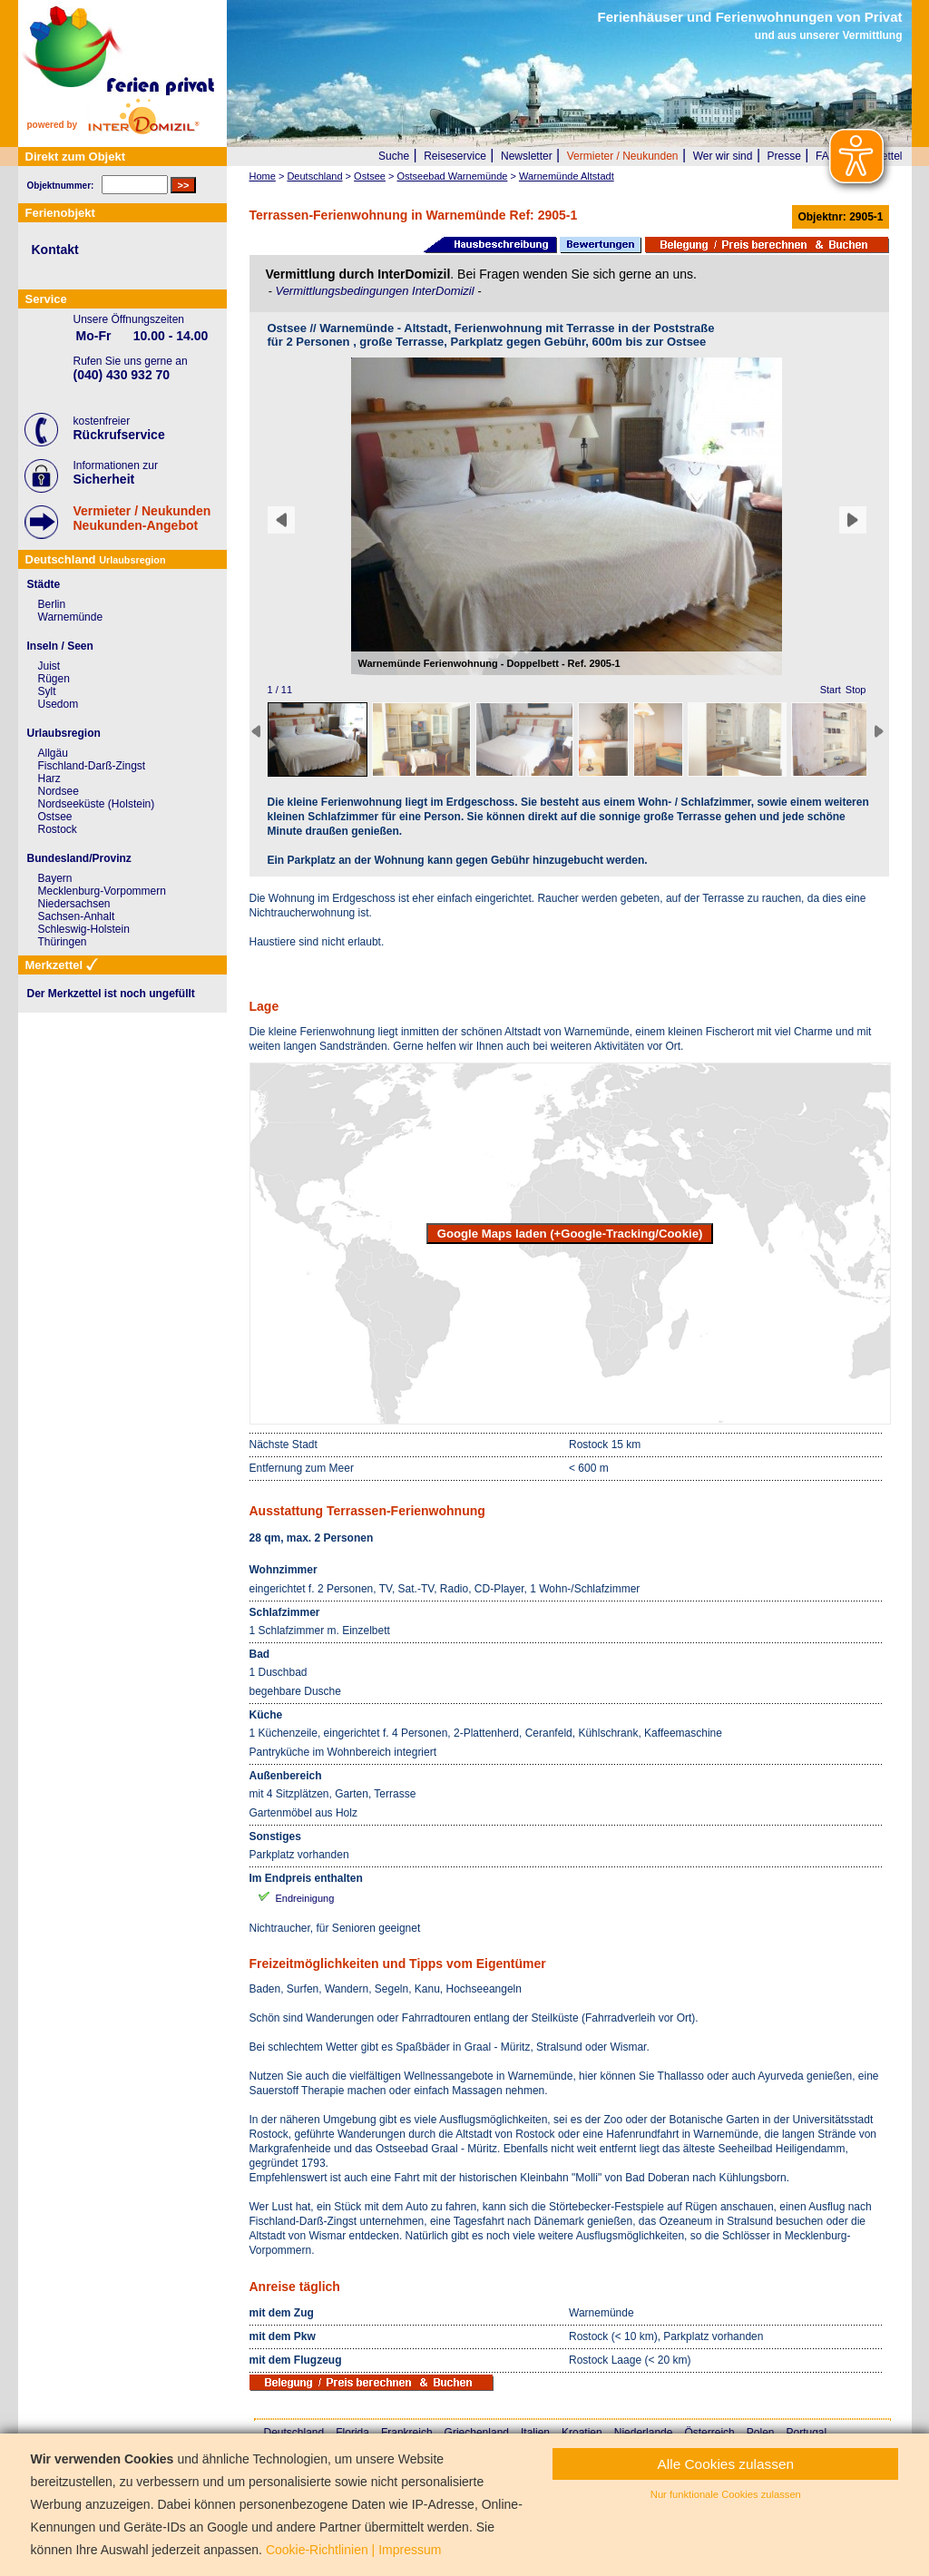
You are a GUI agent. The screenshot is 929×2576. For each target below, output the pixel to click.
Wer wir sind (723, 156)
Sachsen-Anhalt (76, 916)
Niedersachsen (74, 903)
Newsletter (527, 156)
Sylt (47, 691)
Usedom (58, 704)
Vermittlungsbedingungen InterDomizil (376, 291)
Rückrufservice (119, 434)
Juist (49, 666)
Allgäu (53, 753)
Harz (49, 778)
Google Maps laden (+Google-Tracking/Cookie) (570, 1233)
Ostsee (55, 816)
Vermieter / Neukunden (623, 156)
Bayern (55, 878)
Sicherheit (104, 479)
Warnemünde (70, 617)
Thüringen (62, 941)
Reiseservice (455, 156)
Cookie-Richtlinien (317, 2549)
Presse (784, 156)
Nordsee (58, 791)
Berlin (52, 604)
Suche (393, 156)
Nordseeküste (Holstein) (96, 804)
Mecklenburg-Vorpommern (102, 891)
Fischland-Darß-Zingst (92, 765)
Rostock (57, 829)
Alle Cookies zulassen (726, 2464)
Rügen (54, 678)
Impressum (409, 2549)
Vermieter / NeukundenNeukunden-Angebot (142, 518)
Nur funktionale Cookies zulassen (725, 2494)
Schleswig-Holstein (84, 929)
